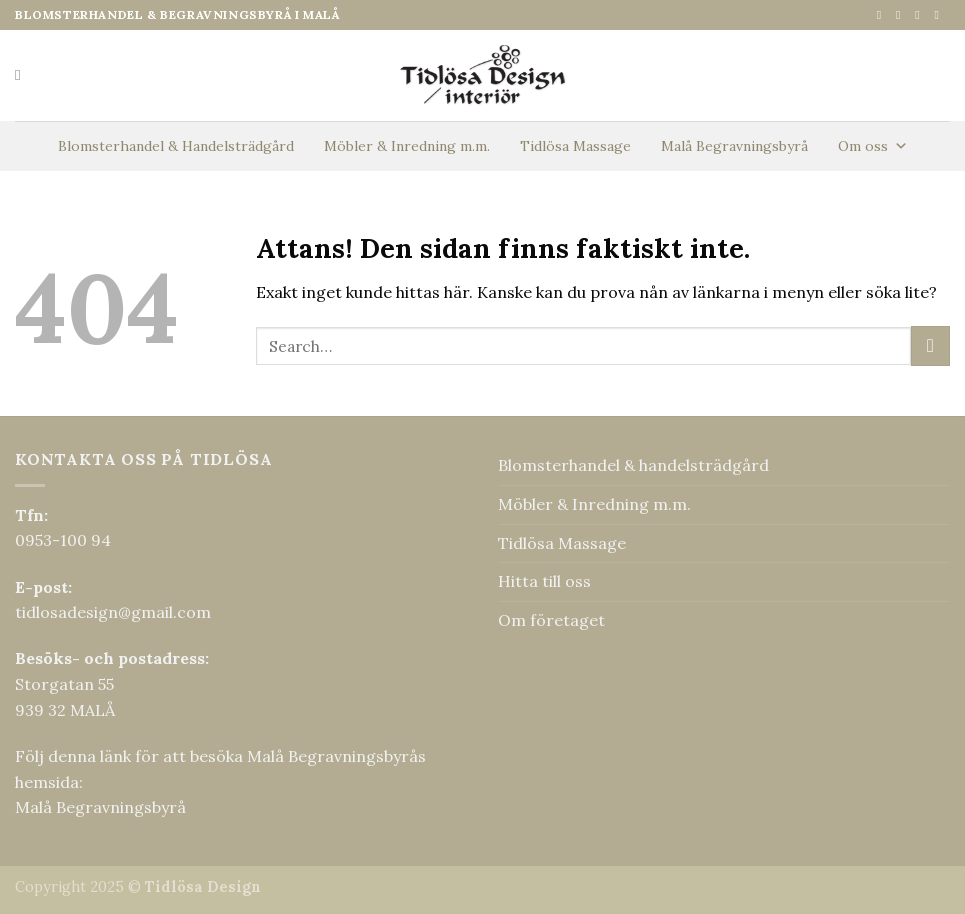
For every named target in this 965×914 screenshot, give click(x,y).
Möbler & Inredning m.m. (407, 146)
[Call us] (940, 15)
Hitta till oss (544, 581)
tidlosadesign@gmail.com (113, 612)
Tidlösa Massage (575, 146)
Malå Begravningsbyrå (734, 146)
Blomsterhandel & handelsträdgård (633, 465)
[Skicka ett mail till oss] (921, 15)
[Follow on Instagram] (902, 15)
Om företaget (551, 620)
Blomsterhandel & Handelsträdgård (176, 146)
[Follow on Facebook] (883, 15)
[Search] (22, 75)
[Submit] (930, 345)
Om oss (873, 146)
